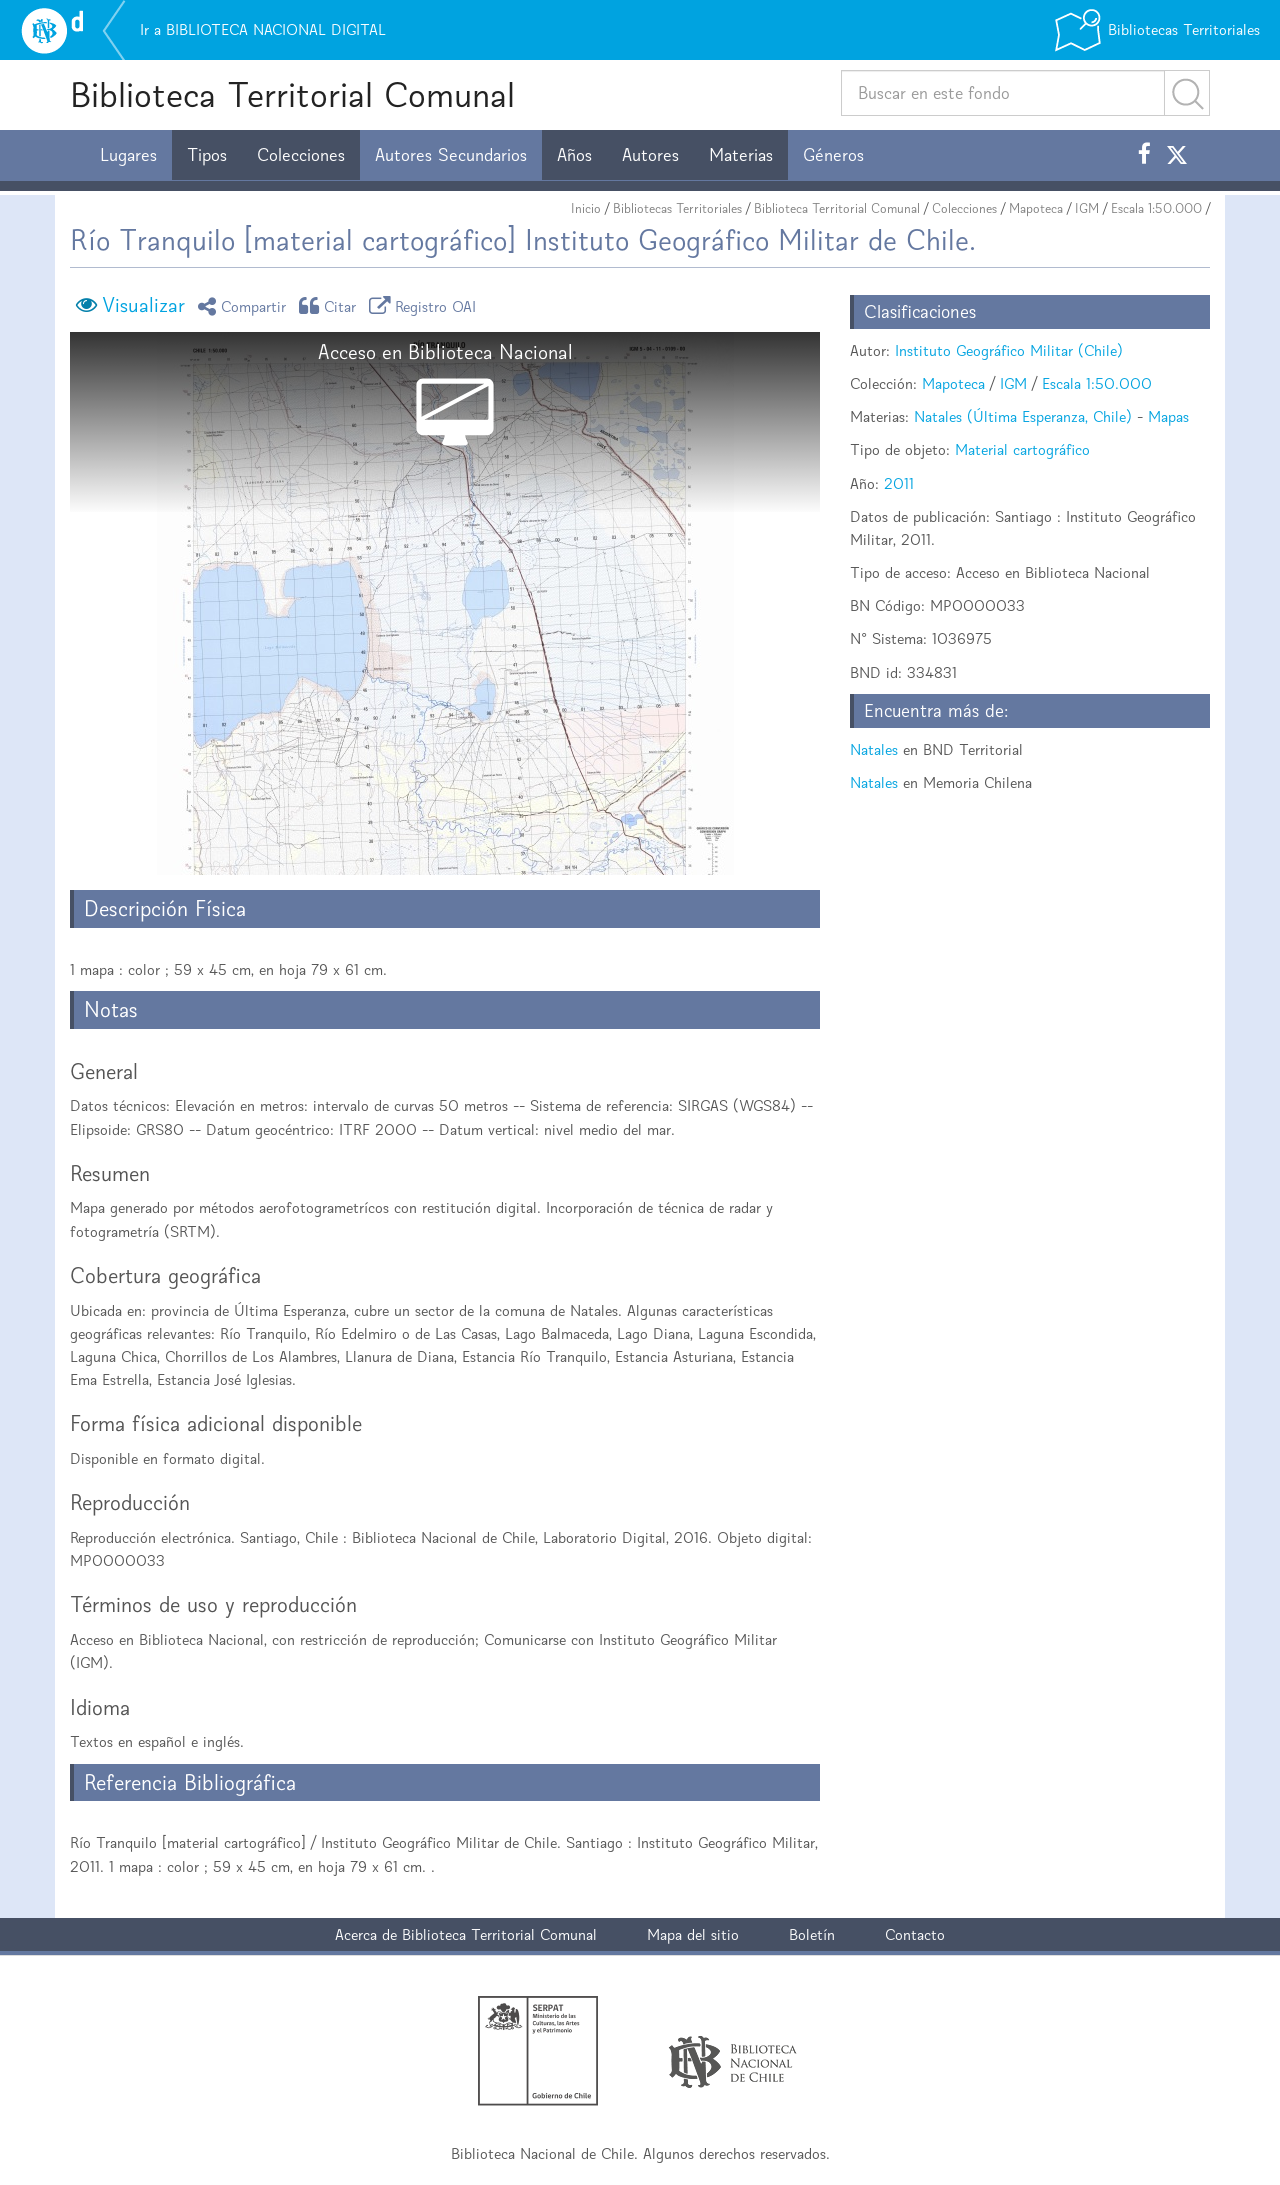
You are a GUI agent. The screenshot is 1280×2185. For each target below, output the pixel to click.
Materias (741, 155)
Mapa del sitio (693, 1934)
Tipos (207, 155)
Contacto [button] (915, 1934)
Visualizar (143, 305)
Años (574, 155)
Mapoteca (1036, 208)
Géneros (833, 155)
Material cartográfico (1022, 449)
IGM (1087, 208)
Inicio (586, 208)
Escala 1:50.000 (1156, 208)
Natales (874, 749)
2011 (899, 483)
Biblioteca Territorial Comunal (292, 94)
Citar (331, 305)
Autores (650, 155)
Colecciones (301, 155)
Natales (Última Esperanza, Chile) (1023, 416)
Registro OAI (426, 305)
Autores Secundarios (451, 155)
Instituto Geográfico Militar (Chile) (1009, 350)
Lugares (128, 155)
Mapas (1168, 416)
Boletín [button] (812, 1934)
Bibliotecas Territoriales (677, 208)
